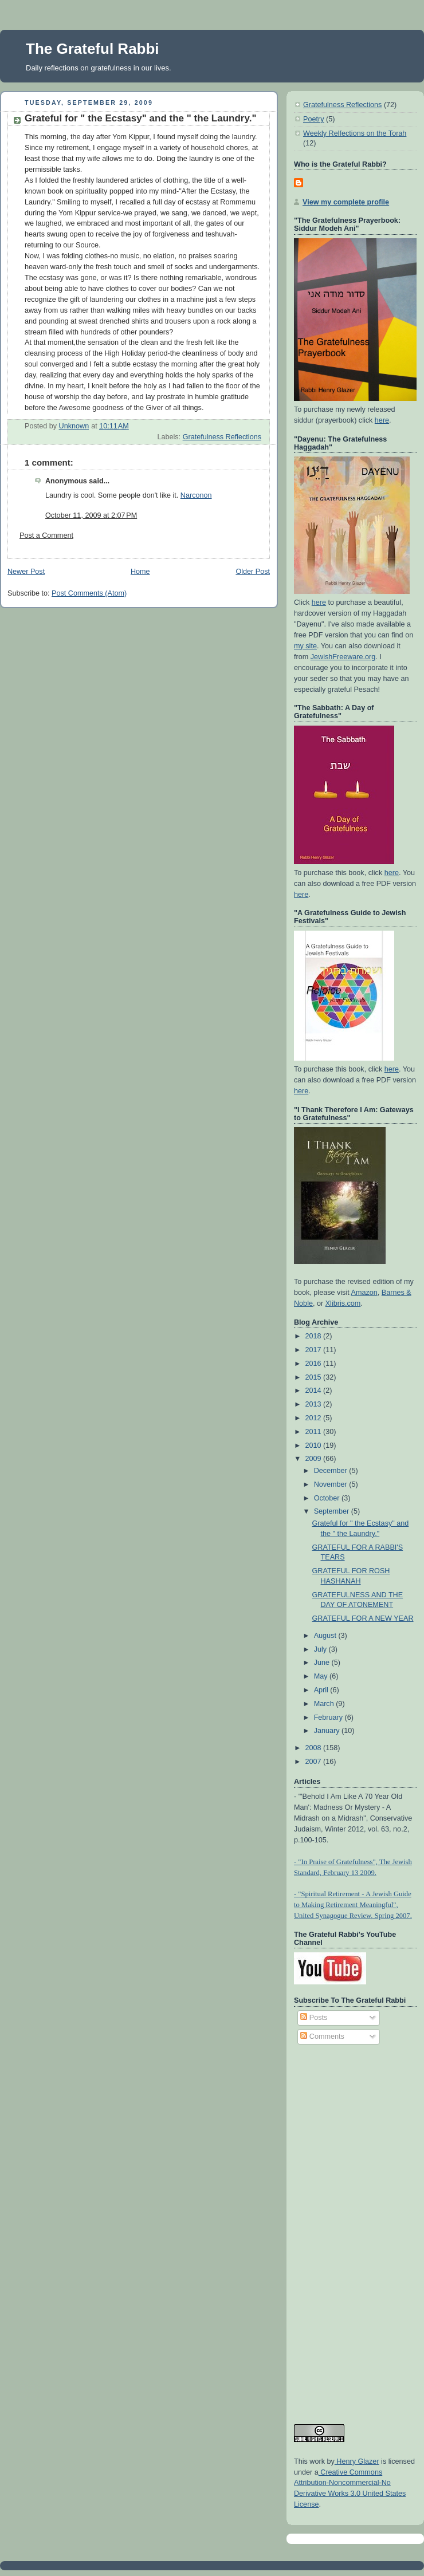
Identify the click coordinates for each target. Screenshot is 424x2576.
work (316, 2461)
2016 (314, 1364)
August (326, 1636)
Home (140, 572)
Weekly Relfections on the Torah (354, 133)
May (321, 1676)
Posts (313, 2018)
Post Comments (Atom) (89, 593)
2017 (314, 1350)
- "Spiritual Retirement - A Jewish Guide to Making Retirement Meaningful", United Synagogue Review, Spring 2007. (353, 1905)
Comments (322, 2037)
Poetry (313, 119)
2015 (314, 1377)
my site (305, 646)
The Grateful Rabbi (92, 48)
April (322, 1690)
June (323, 1663)
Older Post (252, 572)
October (327, 1498)
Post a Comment (46, 535)
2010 (314, 1445)
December (332, 1471)
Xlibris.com (343, 1303)
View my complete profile (346, 202)
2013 (314, 1404)
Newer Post (26, 572)
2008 (314, 1748)
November (332, 1484)
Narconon (196, 495)
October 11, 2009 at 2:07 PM (91, 515)
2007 (314, 1762)
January (327, 1731)
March (325, 1704)
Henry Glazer (357, 2461)
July (321, 1649)
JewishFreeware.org (343, 657)
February (329, 1718)
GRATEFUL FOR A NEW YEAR (363, 1618)
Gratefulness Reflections (222, 437)
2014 (314, 1391)
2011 (314, 1432)
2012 (314, 1418)
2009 (314, 1459)
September (332, 1511)
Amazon (364, 1293)
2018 (314, 1336)
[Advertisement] (340, 2229)
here (382, 420)
